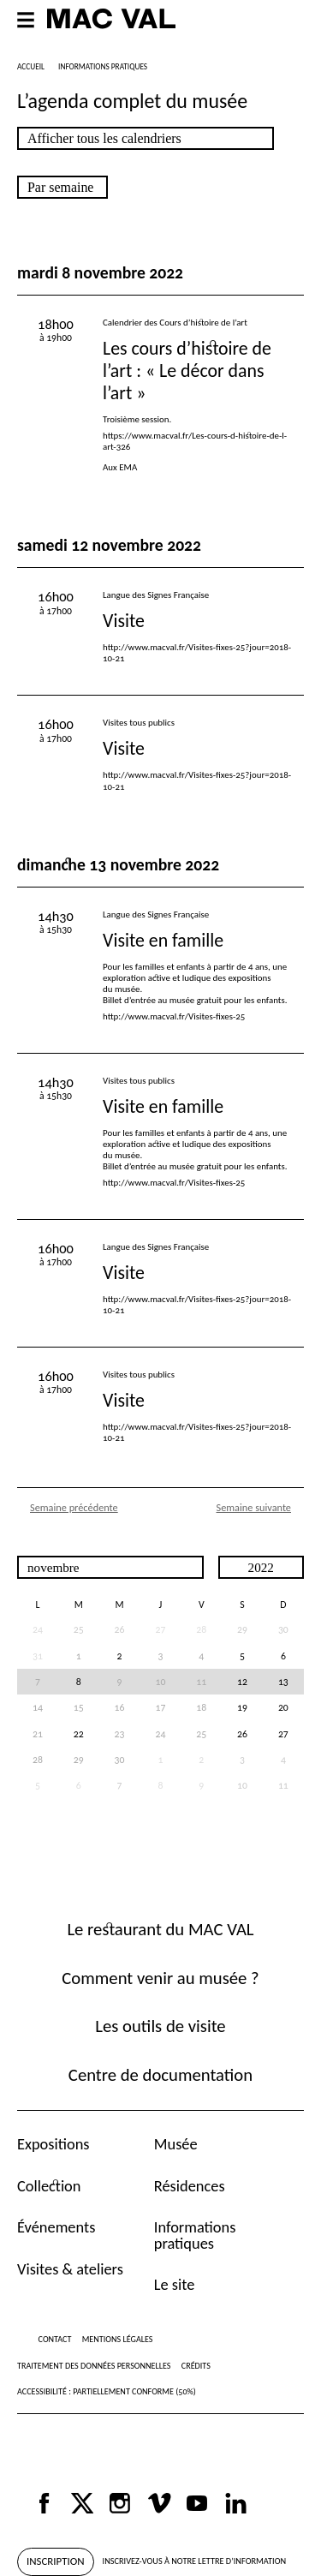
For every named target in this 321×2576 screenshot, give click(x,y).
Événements (56, 2227)
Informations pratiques (195, 2234)
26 (120, 1629)
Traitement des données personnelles (93, 2365)
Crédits (196, 2365)
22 (79, 1734)
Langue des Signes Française (156, 595)
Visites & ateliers (70, 2269)
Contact (55, 2339)
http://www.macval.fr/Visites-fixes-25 (174, 1016)
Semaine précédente (74, 1507)
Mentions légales (117, 2339)
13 (283, 1682)
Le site (174, 2284)
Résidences (189, 2186)
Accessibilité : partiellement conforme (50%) (106, 2391)
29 (242, 1629)
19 (242, 1707)
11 (283, 1785)
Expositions (53, 2144)
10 (242, 1785)
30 (283, 1629)
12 (242, 1682)
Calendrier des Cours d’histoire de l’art (175, 322)
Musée (176, 2144)
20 (283, 1707)
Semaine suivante (254, 1507)
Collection (48, 2186)
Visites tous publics (139, 722)
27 (283, 1734)
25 (79, 1629)
